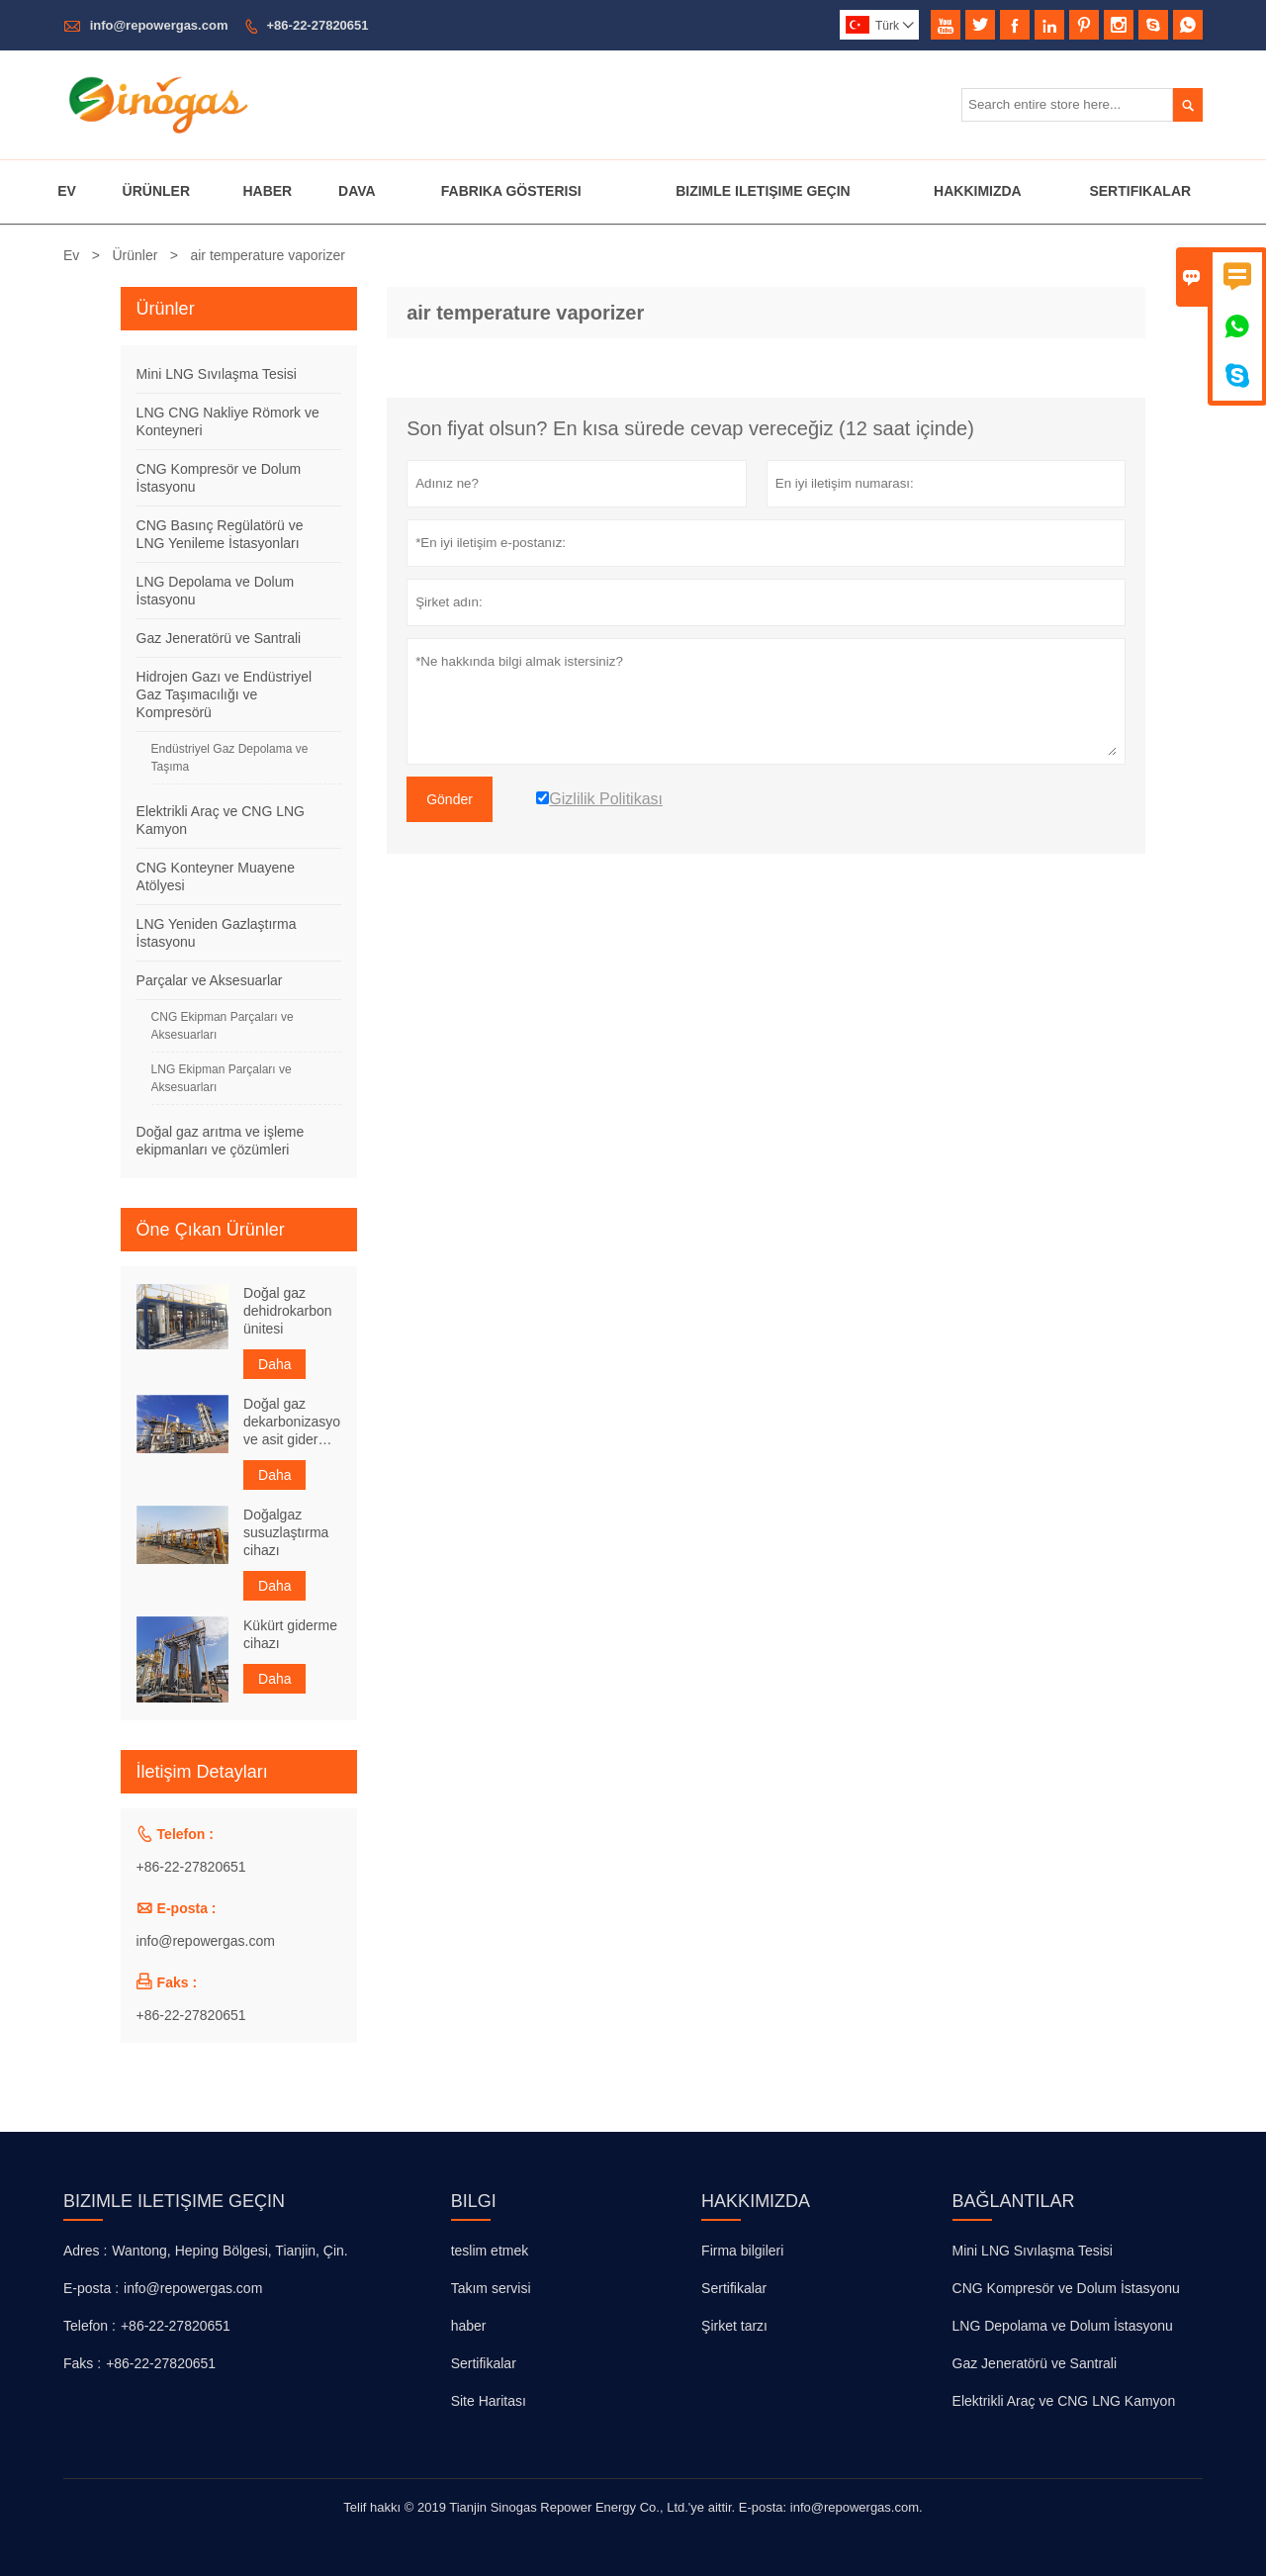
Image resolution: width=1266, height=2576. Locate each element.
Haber (267, 191)
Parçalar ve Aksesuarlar (209, 980)
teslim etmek (490, 2250)
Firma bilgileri (742, 2250)
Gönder (449, 799)
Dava (357, 191)
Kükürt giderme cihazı (290, 1634)
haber (469, 2326)
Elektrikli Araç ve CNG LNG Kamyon (1064, 2401)
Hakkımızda (978, 191)
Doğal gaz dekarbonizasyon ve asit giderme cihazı (292, 1422)
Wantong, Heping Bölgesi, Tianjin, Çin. (229, 2250)
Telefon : (89, 2326)
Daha (274, 1364)
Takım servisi (491, 2288)
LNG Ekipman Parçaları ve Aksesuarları (221, 1078)
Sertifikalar (1140, 191)
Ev (66, 191)
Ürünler (156, 191)
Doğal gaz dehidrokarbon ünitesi (287, 1310)
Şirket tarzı (734, 2326)
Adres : (85, 2250)
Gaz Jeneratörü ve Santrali (219, 638)
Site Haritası (488, 2401)
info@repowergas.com (159, 25)
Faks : (82, 2363)
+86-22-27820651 (318, 25)
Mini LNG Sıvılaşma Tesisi (216, 374)
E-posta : (91, 2288)
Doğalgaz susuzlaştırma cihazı (285, 1532)
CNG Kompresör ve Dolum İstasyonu (1066, 2288)
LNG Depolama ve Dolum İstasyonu (1062, 2326)
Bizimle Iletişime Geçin (763, 191)
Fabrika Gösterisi (511, 191)
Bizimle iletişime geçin (174, 2201)
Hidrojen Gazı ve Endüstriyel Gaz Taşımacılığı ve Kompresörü (224, 694)
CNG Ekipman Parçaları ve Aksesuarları (222, 1026)
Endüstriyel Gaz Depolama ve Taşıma (230, 758)
